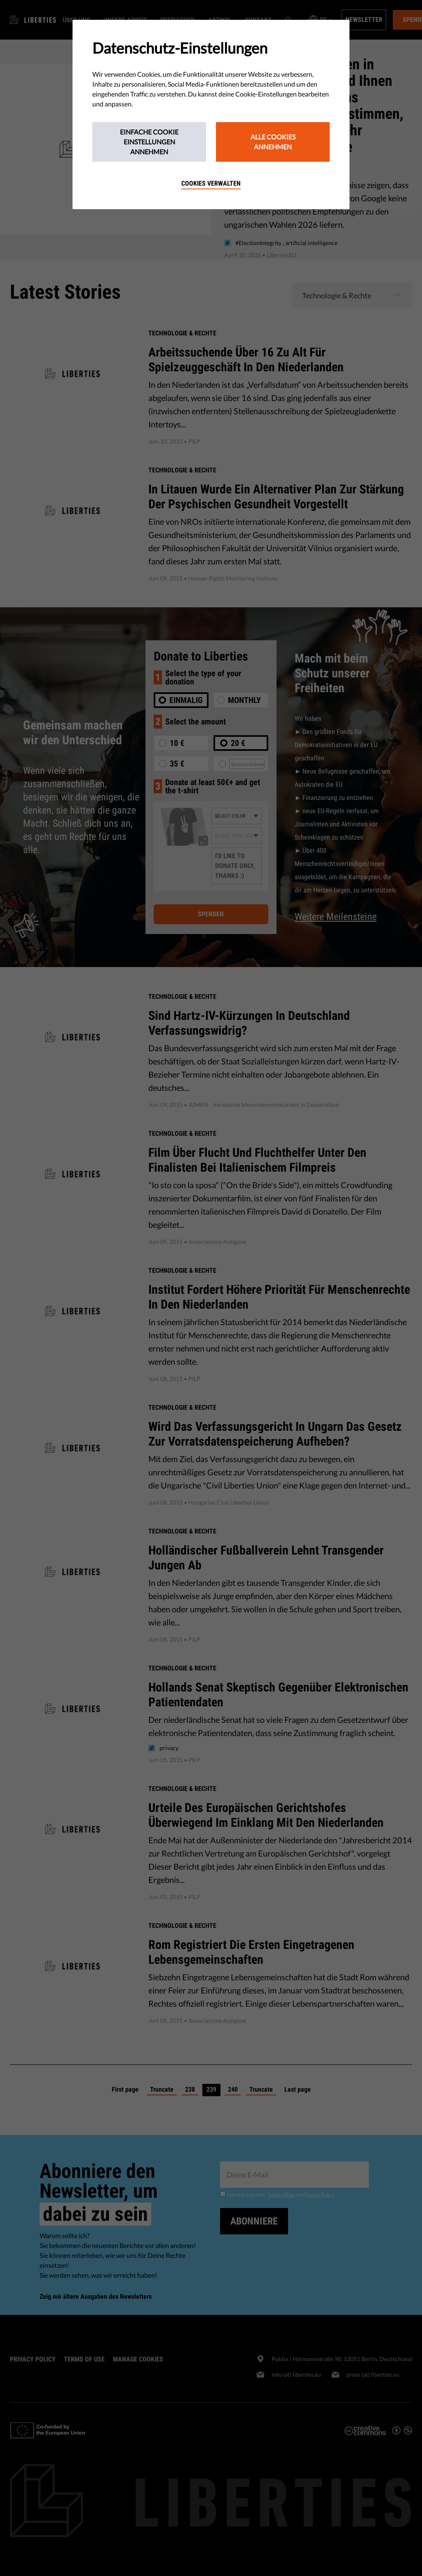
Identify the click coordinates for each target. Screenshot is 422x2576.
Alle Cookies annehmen (273, 142)
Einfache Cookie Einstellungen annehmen (149, 142)
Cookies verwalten (211, 183)
